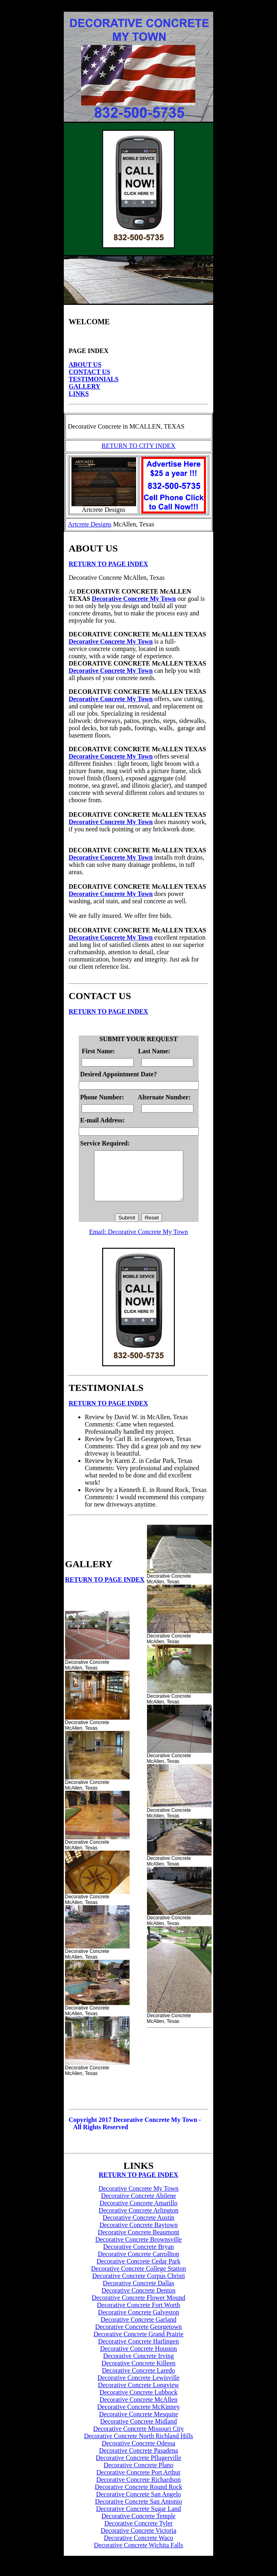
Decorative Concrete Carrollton (138, 2263)
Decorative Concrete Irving (138, 2365)
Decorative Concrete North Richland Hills (138, 2445)
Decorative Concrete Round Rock (138, 2496)
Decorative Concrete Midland (138, 2431)
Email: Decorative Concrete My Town (138, 1241)
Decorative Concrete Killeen (138, 2372)
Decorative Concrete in (98, 426)
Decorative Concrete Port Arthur (138, 2482)
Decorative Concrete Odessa (138, 2452)
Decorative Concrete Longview (138, 2394)
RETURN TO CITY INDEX (138, 445)
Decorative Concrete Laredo (138, 2380)
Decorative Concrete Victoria (138, 2540)
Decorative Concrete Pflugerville (138, 2467)
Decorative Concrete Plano (138, 2474)
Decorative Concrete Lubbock (139, 2401)
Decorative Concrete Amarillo (139, 2212)
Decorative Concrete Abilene (138, 2205)
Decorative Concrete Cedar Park (138, 2270)
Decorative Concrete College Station (138, 2278)
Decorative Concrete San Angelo (138, 2503)
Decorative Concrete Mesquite (138, 2423)
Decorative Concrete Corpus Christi (138, 2285)
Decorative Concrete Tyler (138, 2533)
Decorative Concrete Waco (138, 2547)
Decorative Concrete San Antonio (138, 2511)
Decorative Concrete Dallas (138, 2292)
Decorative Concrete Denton (138, 2300)
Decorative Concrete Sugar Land (138, 2518)
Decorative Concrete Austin (138, 2227)
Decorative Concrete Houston (138, 2358)
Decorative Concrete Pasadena (138, 2460)
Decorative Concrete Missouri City (138, 2438)
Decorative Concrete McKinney (138, 2416)
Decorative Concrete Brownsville (138, 2249)
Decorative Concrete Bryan (138, 2256)
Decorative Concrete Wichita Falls (138, 2554)
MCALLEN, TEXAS (156, 426)
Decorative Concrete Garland (138, 2329)
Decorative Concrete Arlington (138, 2220)
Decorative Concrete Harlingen (138, 2351)
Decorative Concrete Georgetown (138, 2336)
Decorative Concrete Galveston (138, 2321)
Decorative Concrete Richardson (139, 2489)
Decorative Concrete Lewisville (138, 2387)
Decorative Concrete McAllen (139, 2409)
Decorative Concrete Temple (138, 2525)
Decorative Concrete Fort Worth (138, 2314)
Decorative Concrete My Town (134, 598)
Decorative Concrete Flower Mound (138, 2307)
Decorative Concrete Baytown (138, 2234)
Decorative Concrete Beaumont (138, 2241)
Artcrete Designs (89, 524)
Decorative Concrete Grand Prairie (139, 2343)
